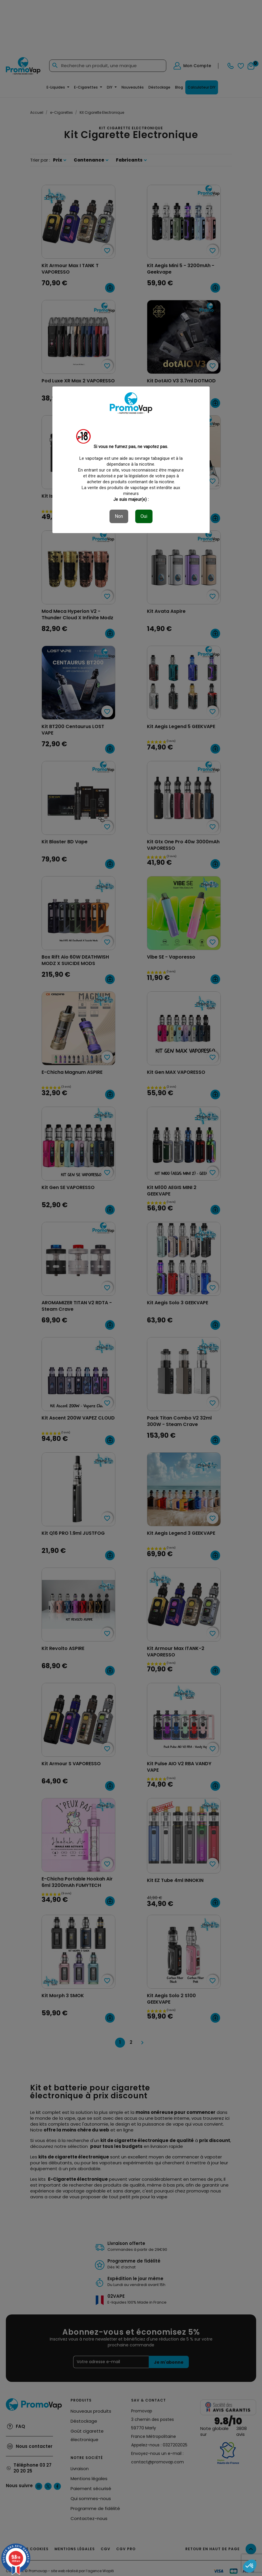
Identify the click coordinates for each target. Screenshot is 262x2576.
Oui (144, 516)
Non (119, 516)
